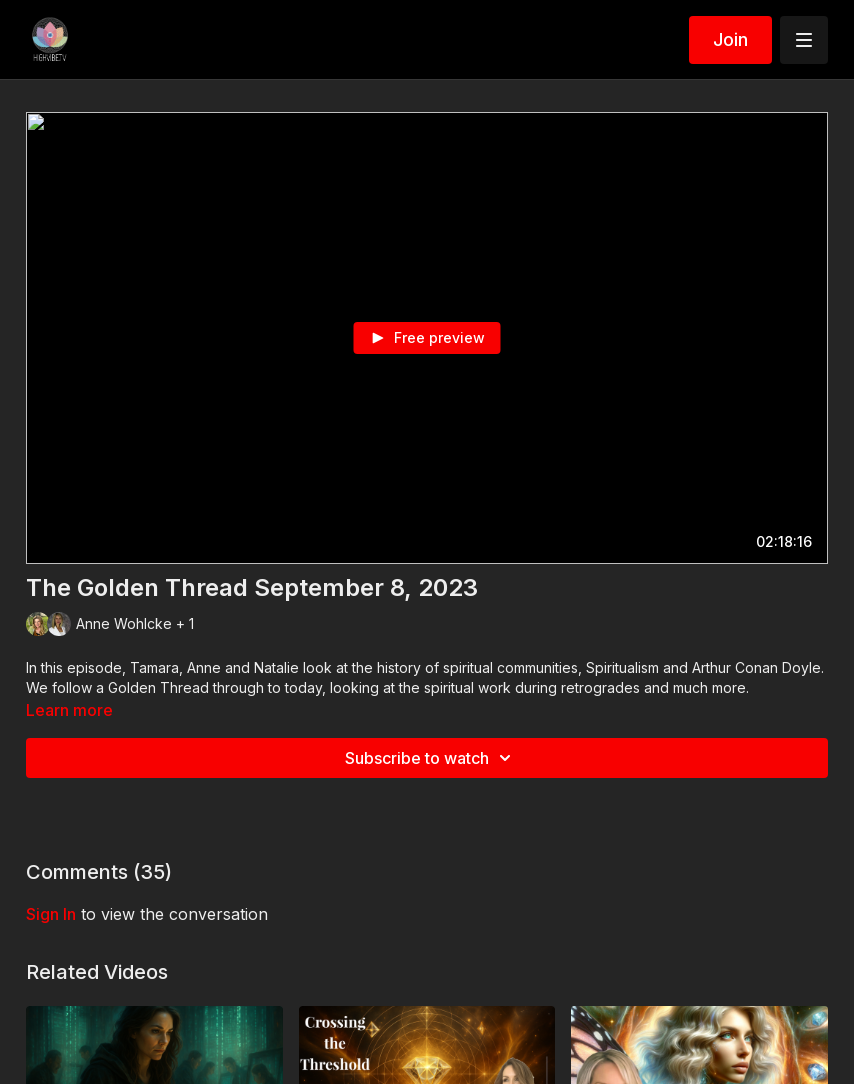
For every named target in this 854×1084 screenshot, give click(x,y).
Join (730, 39)
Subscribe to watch (431, 758)
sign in (51, 914)
